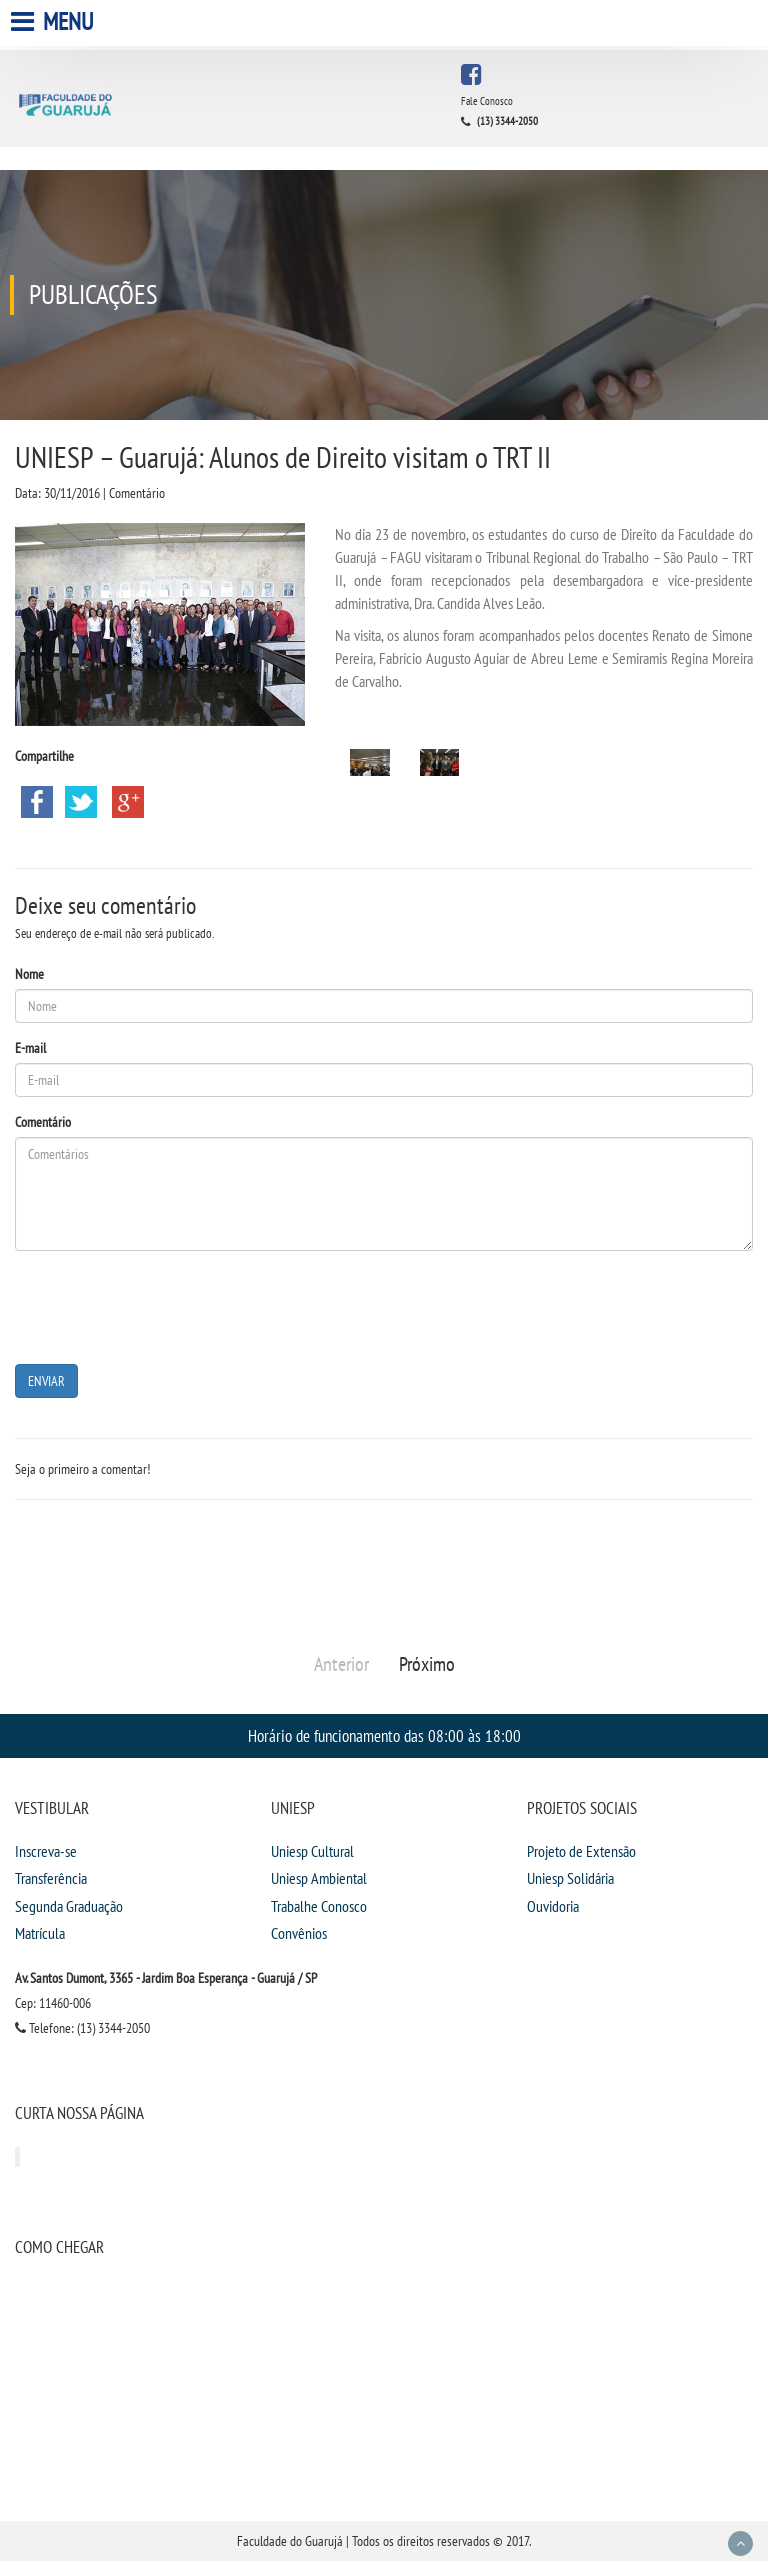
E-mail (30, 1048)
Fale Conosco (487, 101)
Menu (54, 21)
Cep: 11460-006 (53, 2003)
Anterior (341, 1664)
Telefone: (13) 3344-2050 (82, 2028)
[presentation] (167, 1305)
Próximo (427, 1664)
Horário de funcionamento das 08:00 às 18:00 (384, 1735)
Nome (29, 974)
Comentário (43, 1122)
